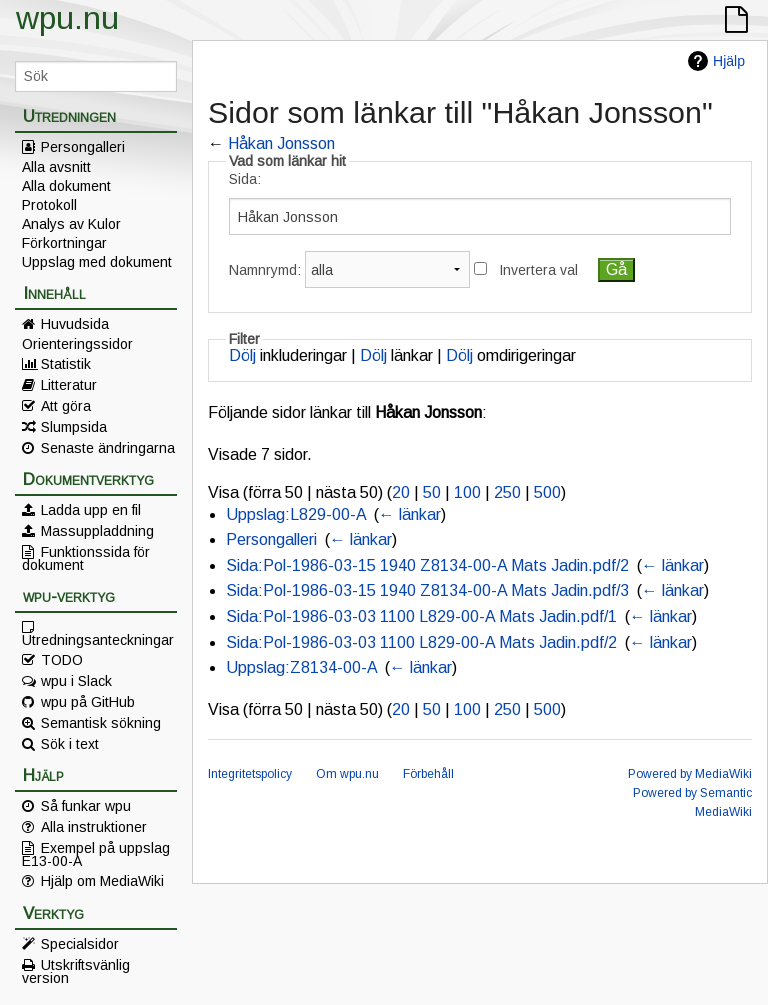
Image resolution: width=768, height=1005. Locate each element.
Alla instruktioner (94, 827)
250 (507, 492)
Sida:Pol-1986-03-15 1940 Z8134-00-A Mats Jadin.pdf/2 (427, 565)
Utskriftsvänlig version (76, 971)
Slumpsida (74, 427)
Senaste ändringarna (108, 448)
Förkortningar (64, 243)
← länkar (410, 514)
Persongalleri (83, 147)
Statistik (66, 364)
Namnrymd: (265, 270)
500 (547, 492)
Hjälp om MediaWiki (102, 881)
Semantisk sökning (101, 723)
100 (467, 492)
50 (432, 492)
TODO (62, 660)
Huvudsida (75, 324)
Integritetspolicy (250, 774)
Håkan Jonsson (281, 143)
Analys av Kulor (71, 224)
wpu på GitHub (88, 702)
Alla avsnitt (56, 167)
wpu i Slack (76, 681)
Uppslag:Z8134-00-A (301, 667)
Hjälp (729, 61)
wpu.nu (67, 18)
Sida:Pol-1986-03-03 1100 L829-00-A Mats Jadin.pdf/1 (421, 616)
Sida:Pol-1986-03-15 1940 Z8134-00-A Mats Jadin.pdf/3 (427, 590)
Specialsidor (80, 944)
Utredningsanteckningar (98, 639)
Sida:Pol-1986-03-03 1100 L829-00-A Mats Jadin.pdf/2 (421, 642)
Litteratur (69, 385)
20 (401, 492)
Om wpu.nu (347, 774)
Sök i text (70, 744)
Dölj (242, 355)
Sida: (245, 179)
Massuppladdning (97, 531)
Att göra (66, 406)
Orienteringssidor (77, 344)
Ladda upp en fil (91, 510)
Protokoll (49, 205)
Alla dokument (66, 186)
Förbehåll (428, 774)
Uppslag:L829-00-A (296, 514)
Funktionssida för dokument (86, 558)
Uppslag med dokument (97, 262)
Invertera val (538, 270)
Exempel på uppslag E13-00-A (96, 854)
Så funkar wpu (86, 806)
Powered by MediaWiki (690, 774)
